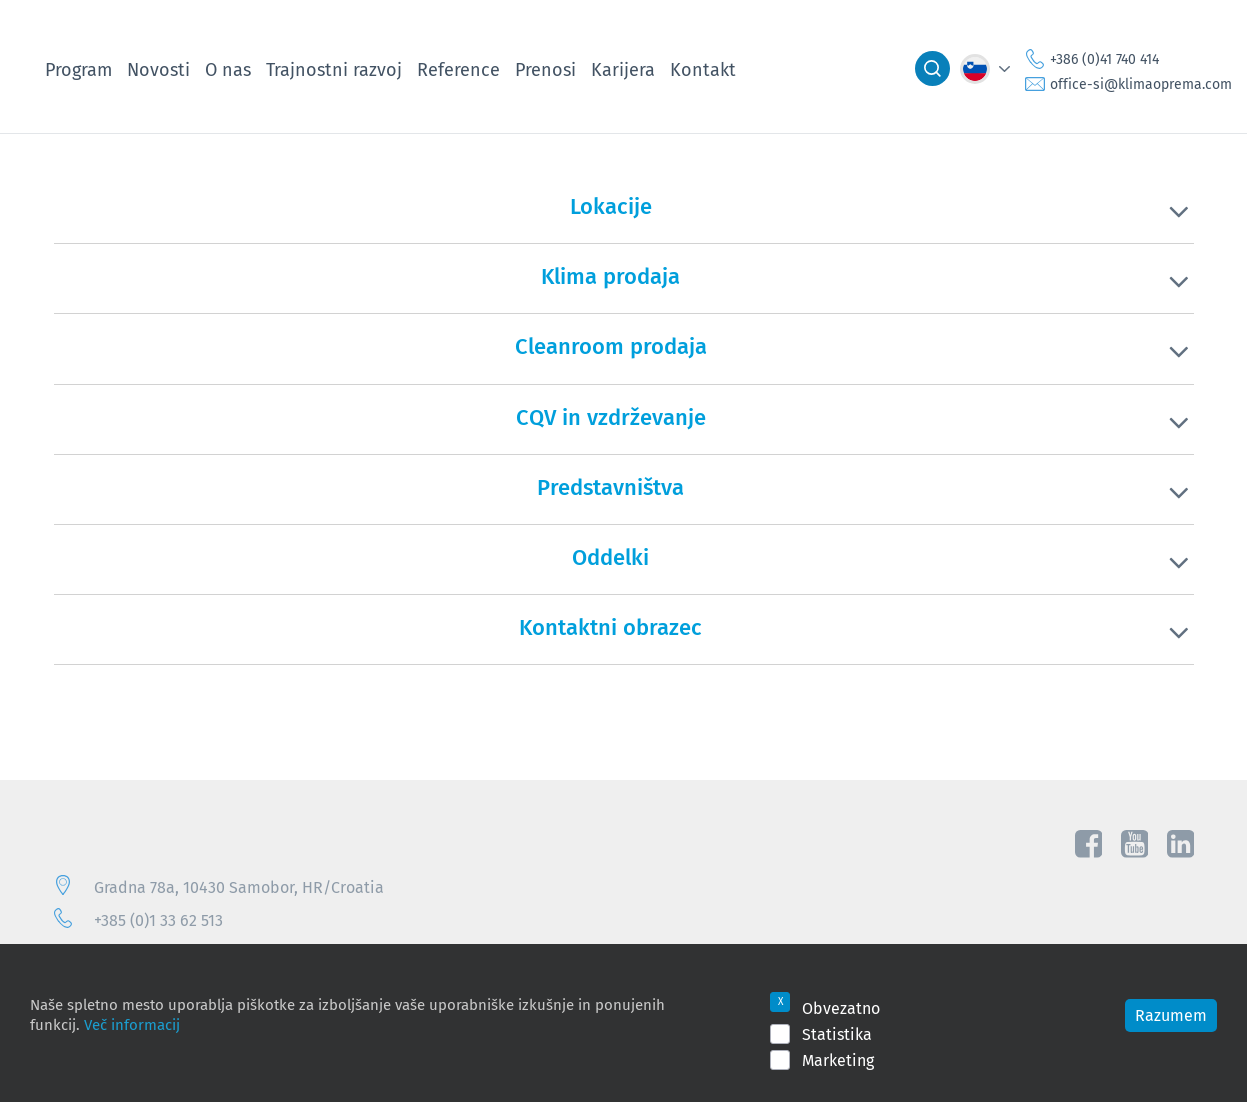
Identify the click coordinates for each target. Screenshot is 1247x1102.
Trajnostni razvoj (334, 69)
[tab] (624, 219)
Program (78, 69)
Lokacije (611, 206)
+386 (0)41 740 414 (1104, 59)
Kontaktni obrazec (610, 627)
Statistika (837, 1034)
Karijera (623, 69)
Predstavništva (610, 487)
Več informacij (132, 1024)
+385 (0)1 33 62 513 (158, 920)
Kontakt (703, 69)
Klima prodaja (610, 276)
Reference (458, 69)
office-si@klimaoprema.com (1141, 84)
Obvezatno (841, 1008)
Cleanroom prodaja (611, 346)
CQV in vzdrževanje (611, 417)
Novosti (158, 69)
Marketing (838, 1060)
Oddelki (610, 557)
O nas (228, 69)
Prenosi (545, 69)
